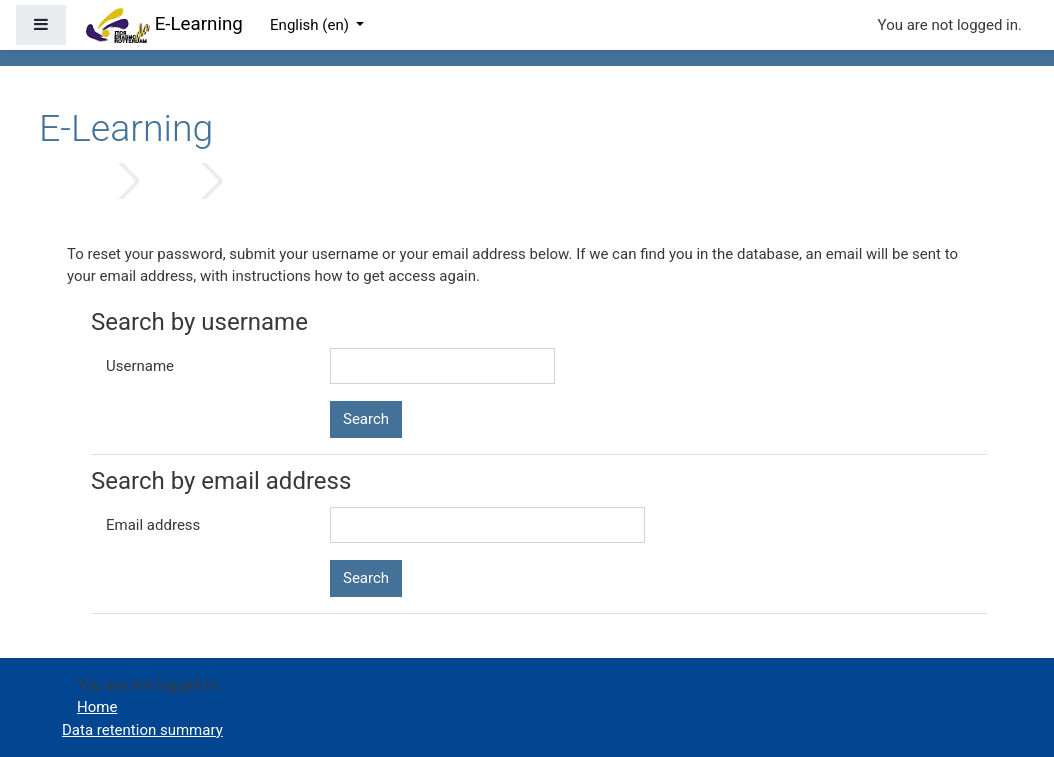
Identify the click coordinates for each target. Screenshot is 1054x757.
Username (140, 366)
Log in (167, 181)
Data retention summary (142, 730)
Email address (153, 525)
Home (84, 181)
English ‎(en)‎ (311, 25)
